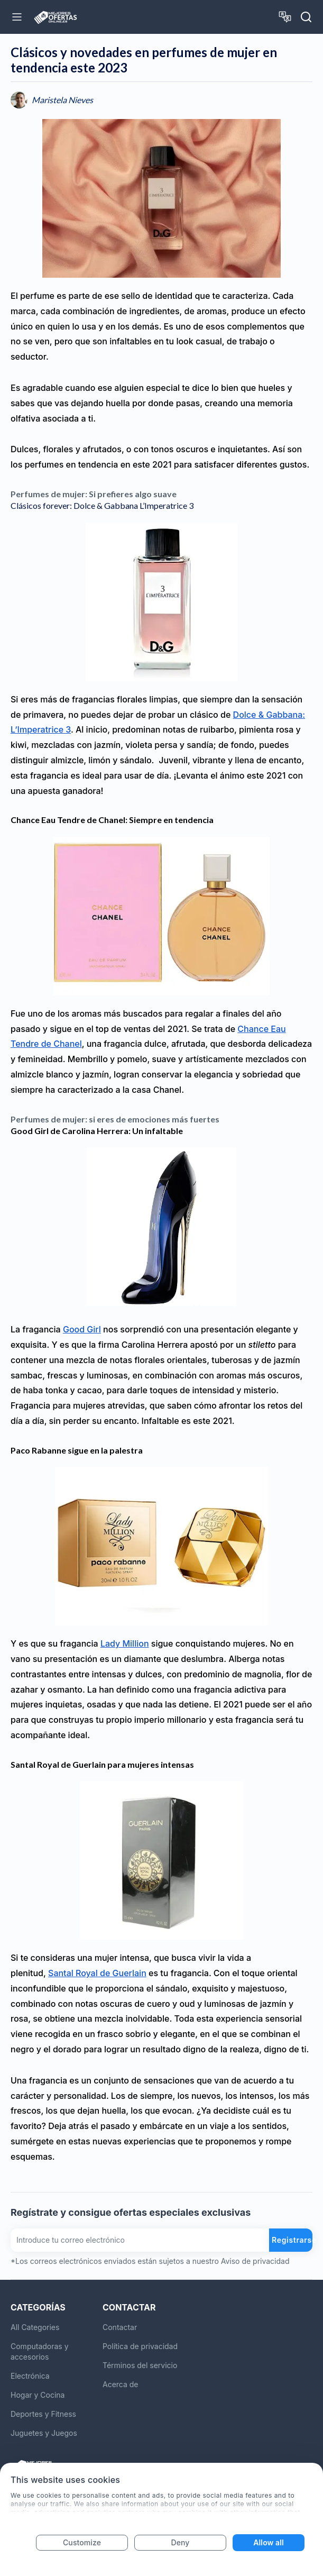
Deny (180, 2542)
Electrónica (30, 2375)
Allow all (268, 2542)
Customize (82, 2542)
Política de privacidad (140, 2346)
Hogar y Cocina (37, 2394)
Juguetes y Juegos (44, 2432)
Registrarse (292, 2239)
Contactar (120, 2327)
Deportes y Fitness (43, 2413)
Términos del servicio (140, 2365)
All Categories (35, 2327)
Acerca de (121, 2384)
